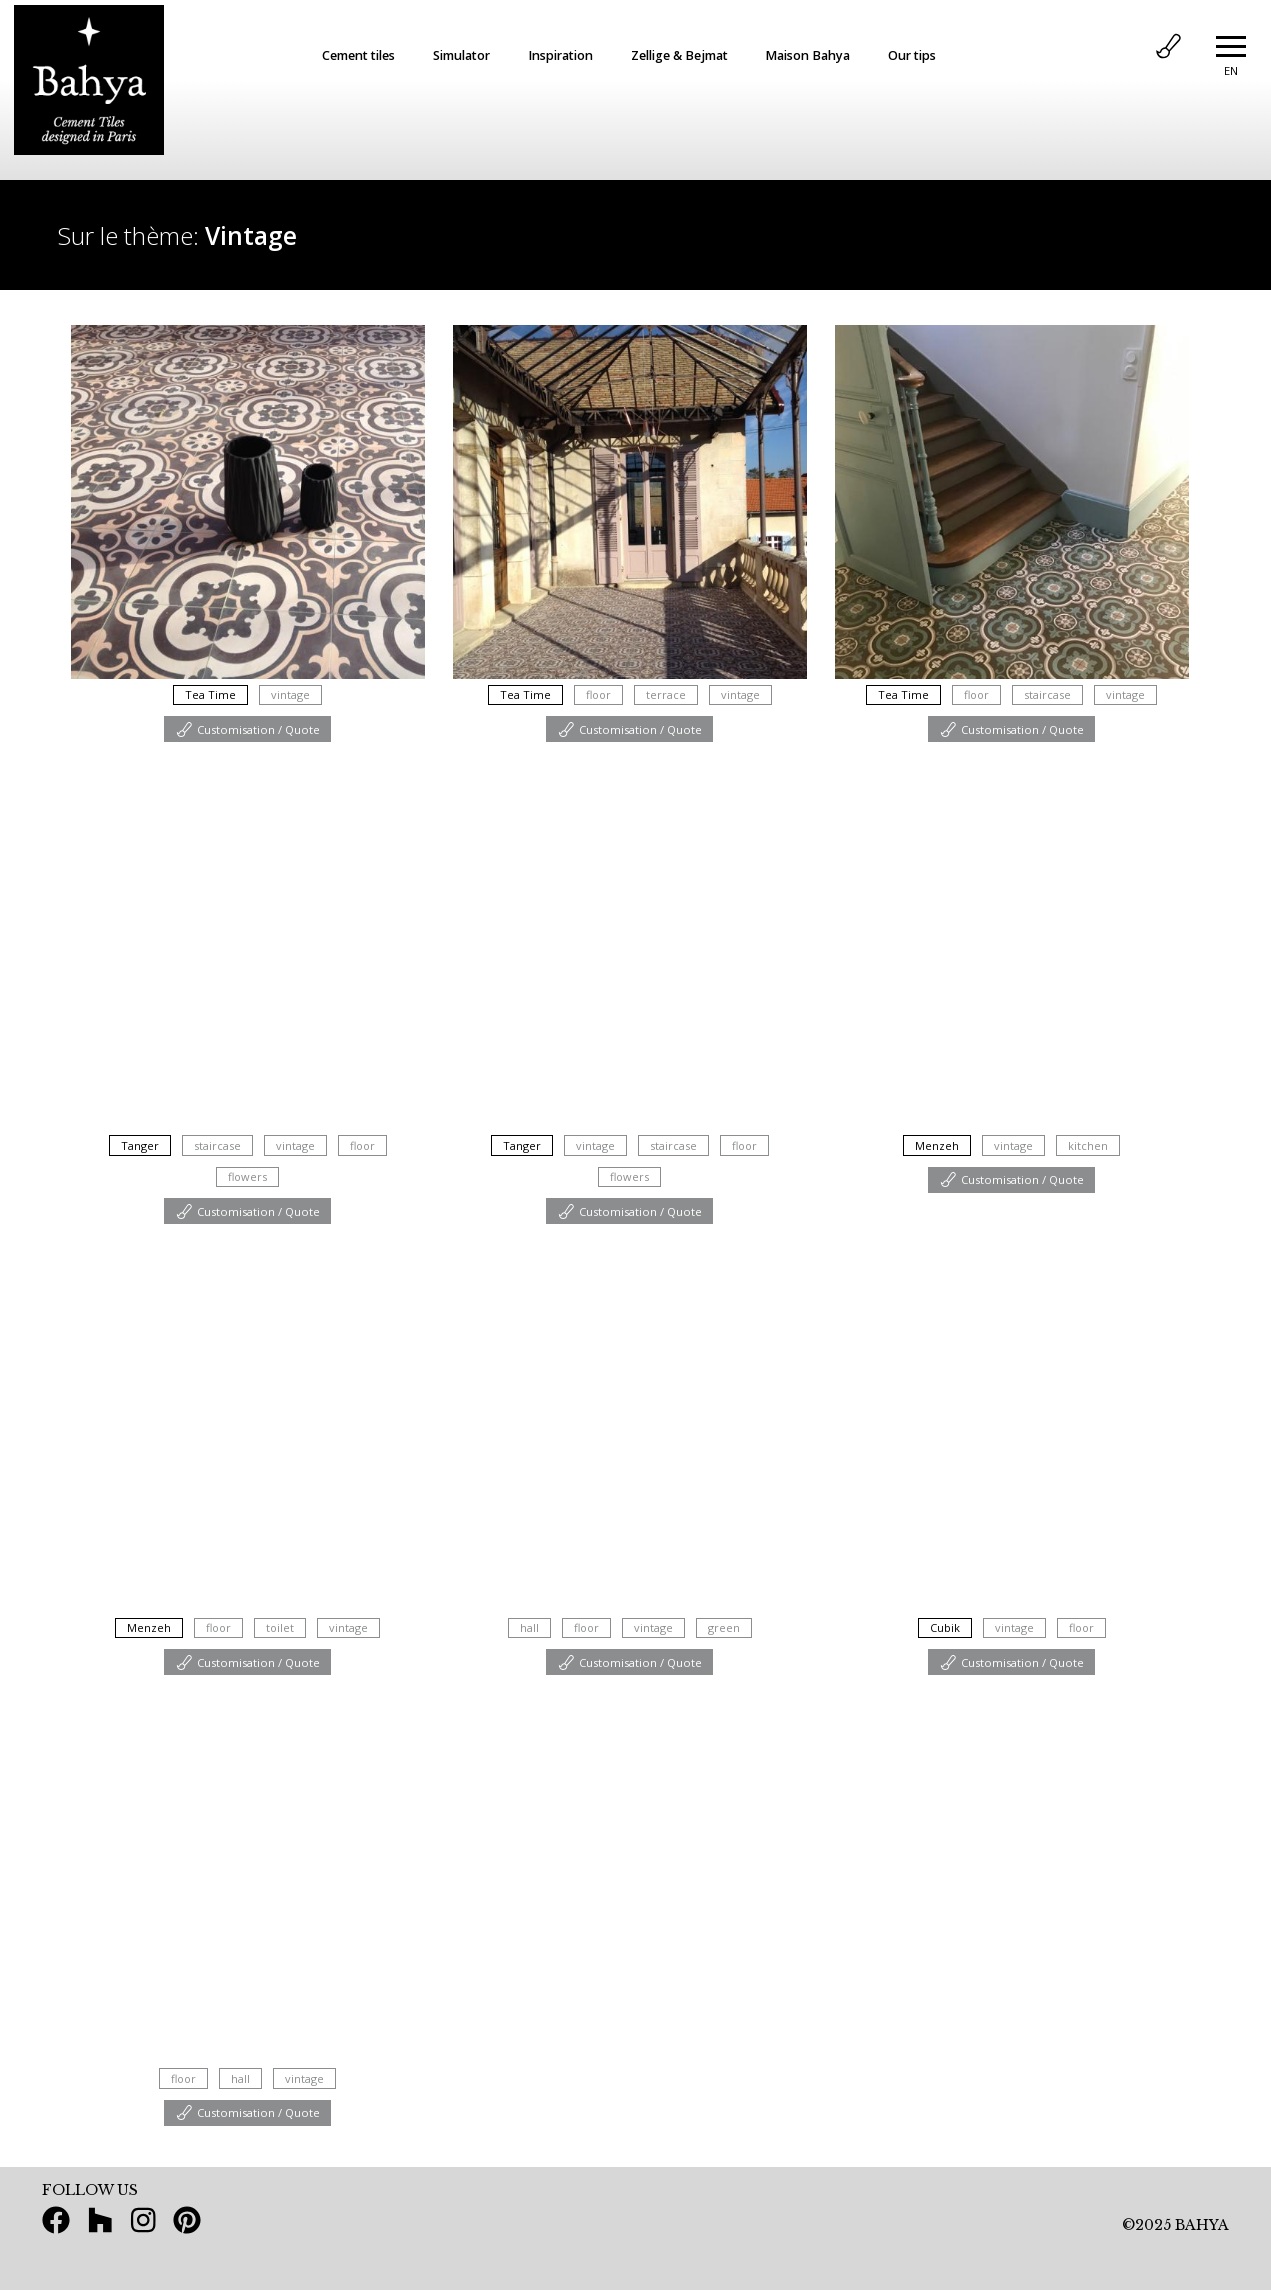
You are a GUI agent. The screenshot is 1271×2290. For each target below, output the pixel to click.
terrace (666, 694)
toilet (280, 1627)
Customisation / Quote (247, 728)
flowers (247, 1176)
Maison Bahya (807, 55)
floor (598, 694)
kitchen (1088, 1145)
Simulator (461, 55)
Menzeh (937, 1145)
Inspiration (560, 55)
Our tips (912, 55)
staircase (1047, 694)
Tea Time (210, 694)
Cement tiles (358, 55)
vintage (290, 694)
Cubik (945, 1627)
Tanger (140, 1145)
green (724, 1627)
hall (529, 1627)
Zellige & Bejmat (679, 55)
